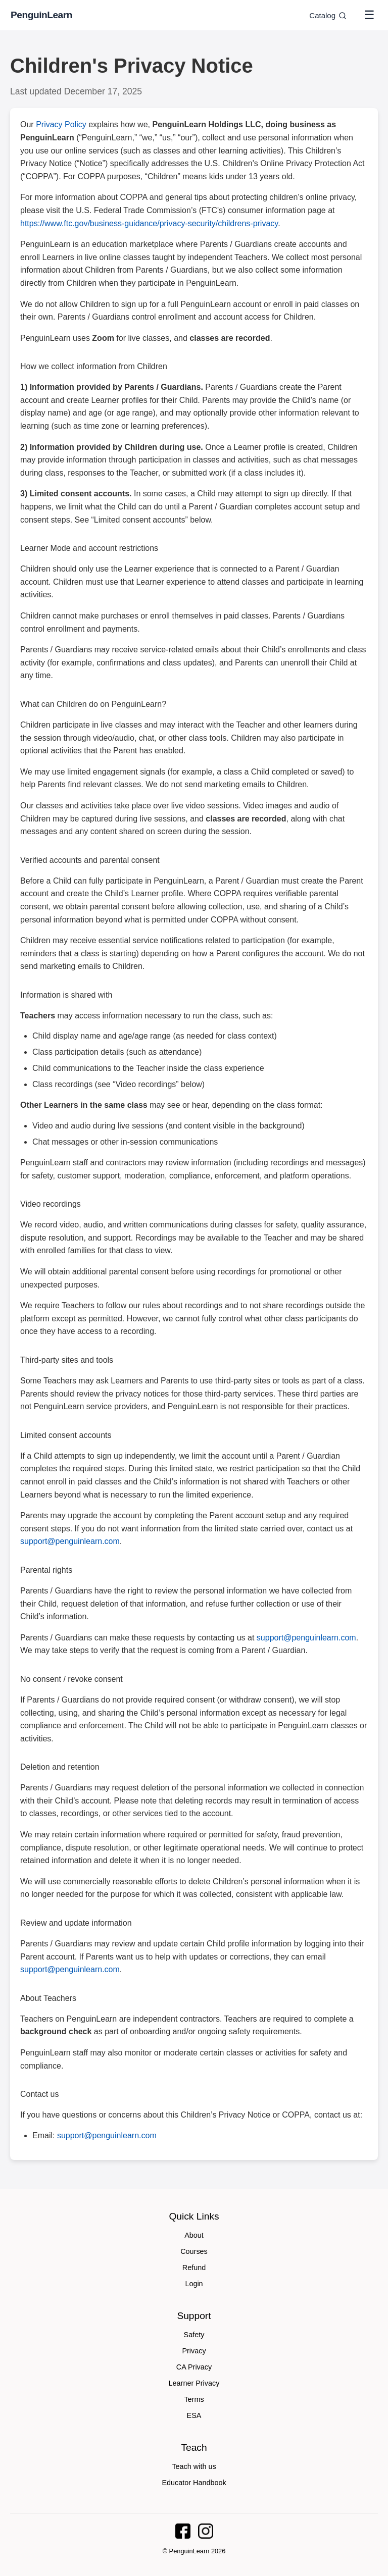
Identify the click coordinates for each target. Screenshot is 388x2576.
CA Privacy (194, 2367)
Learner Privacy (194, 2383)
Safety (194, 2335)
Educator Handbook (194, 2483)
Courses (194, 2251)
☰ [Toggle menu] (369, 15)
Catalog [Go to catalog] (328, 15)
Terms (194, 2399)
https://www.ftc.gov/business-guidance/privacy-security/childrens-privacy (149, 223)
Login (194, 2284)
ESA (194, 2415)
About (194, 2235)
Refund (194, 2267)
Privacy (194, 2351)
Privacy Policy (61, 124)
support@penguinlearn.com (70, 1541)
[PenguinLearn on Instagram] (205, 2531)
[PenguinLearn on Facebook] (182, 2531)
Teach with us (194, 2466)
